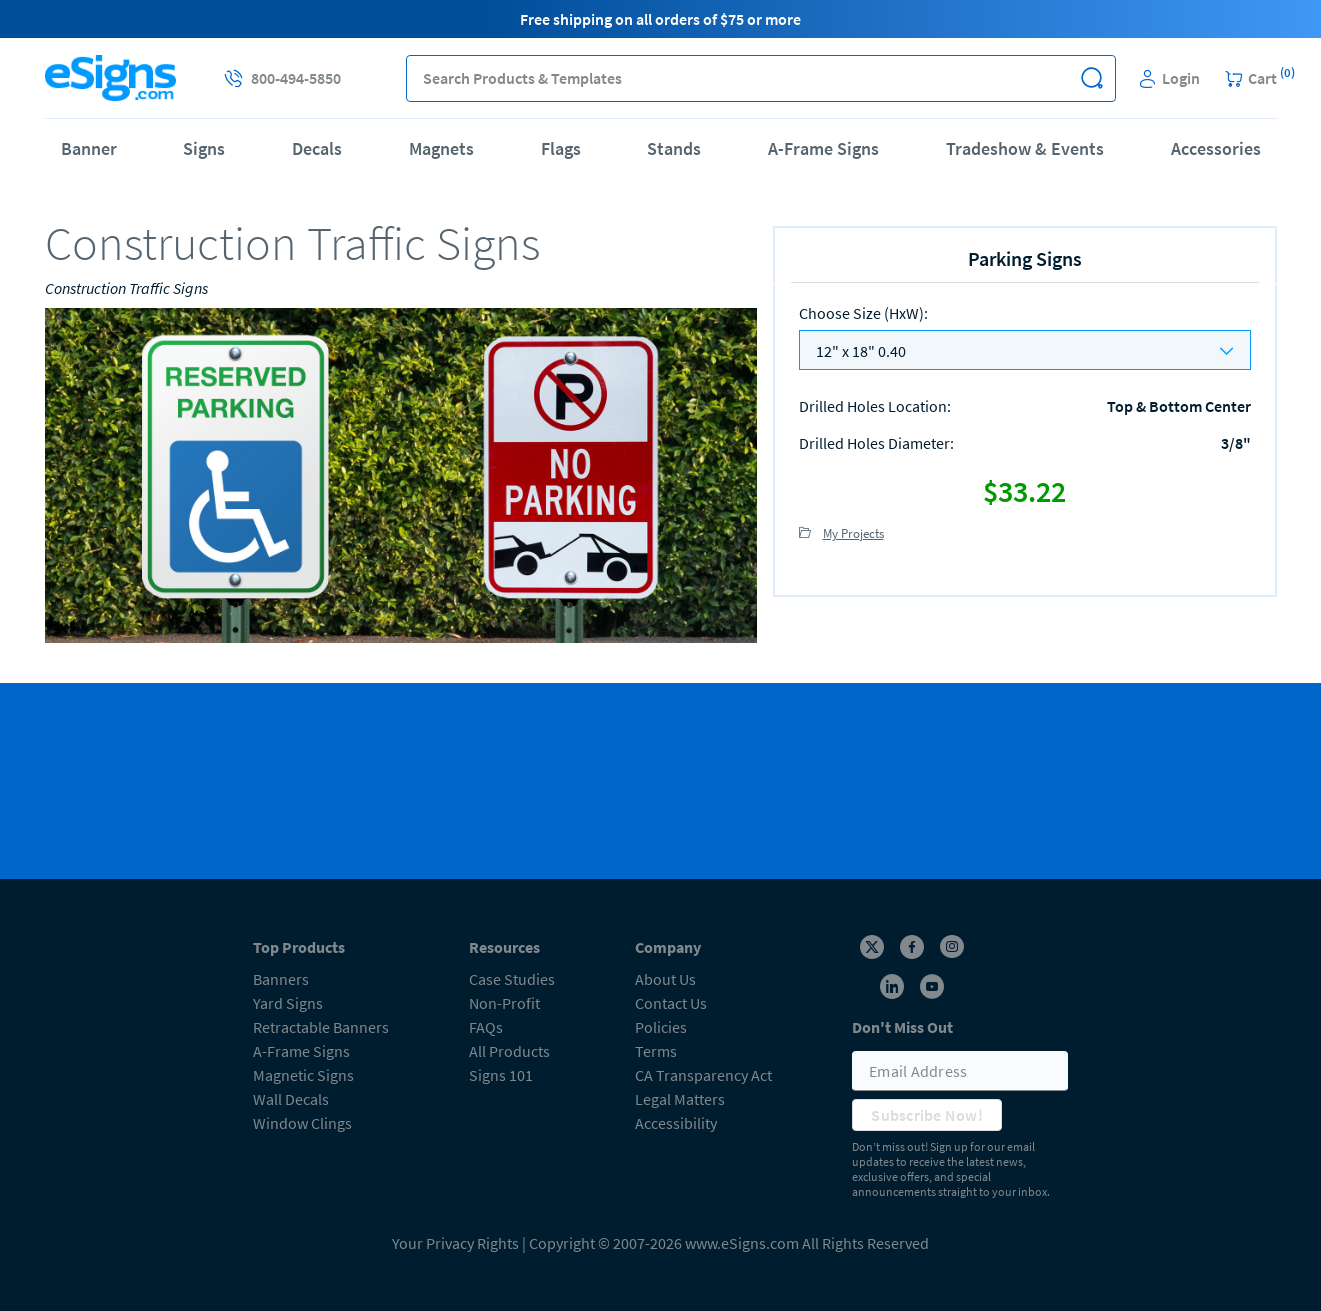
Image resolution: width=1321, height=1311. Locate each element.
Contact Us (671, 1003)
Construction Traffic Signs (126, 288)
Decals (317, 148)
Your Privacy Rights (455, 1243)
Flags (561, 148)
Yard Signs (288, 1003)
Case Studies (512, 979)
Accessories (1216, 148)
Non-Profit (504, 1003)
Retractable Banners (321, 1027)
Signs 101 (501, 1075)
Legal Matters (680, 1099)
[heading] (401, 243)
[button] (1092, 78)
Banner (89, 148)
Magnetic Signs (303, 1075)
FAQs (486, 1027)
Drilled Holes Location (875, 406)
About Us (665, 979)
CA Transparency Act (703, 1075)
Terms (656, 1051)
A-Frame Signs (823, 148)
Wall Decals (291, 1099)
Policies (661, 1027)
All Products (509, 1051)
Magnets (441, 148)
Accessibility (676, 1123)
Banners (281, 979)
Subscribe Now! (927, 1115)
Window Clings (302, 1123)
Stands (674, 148)
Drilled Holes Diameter (876, 443)
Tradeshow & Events (1025, 148)
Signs (204, 148)
